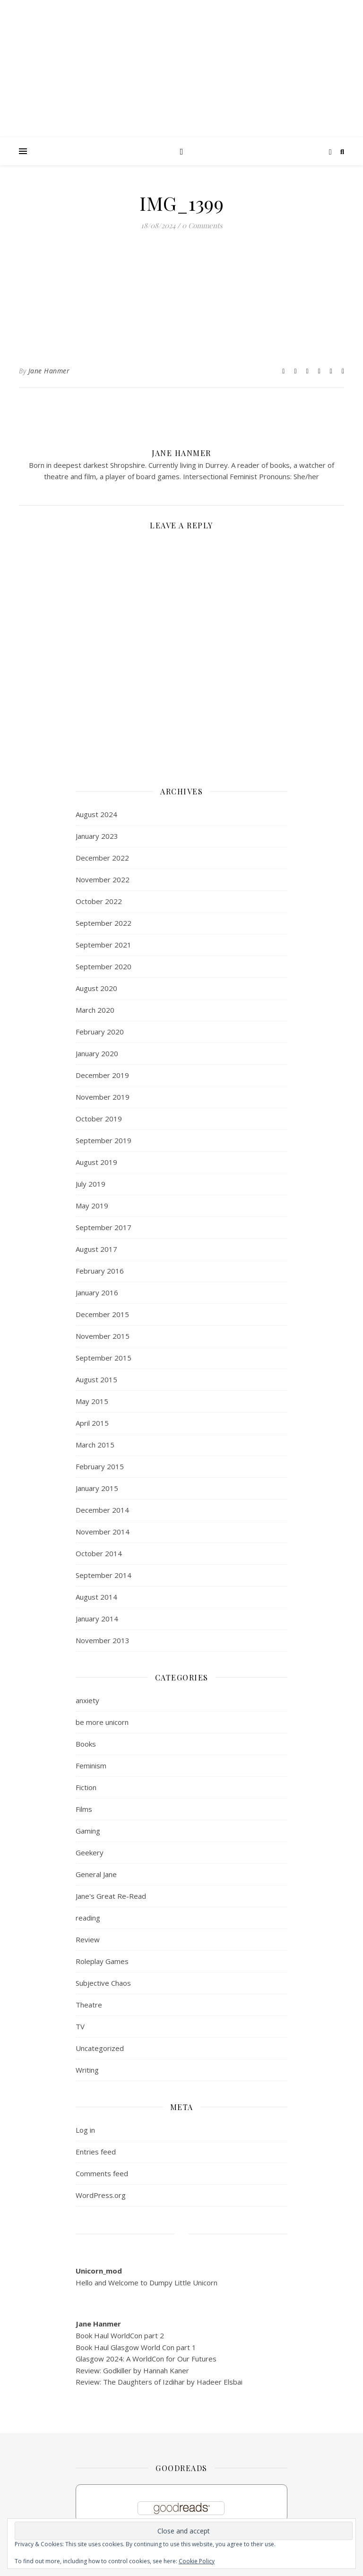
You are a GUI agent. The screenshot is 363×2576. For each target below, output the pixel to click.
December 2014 (102, 1510)
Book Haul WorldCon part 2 (120, 2335)
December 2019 (102, 1075)
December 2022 (102, 857)
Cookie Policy (197, 2561)
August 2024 (96, 814)
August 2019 (96, 1162)
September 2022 (103, 923)
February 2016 (100, 1270)
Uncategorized (100, 2048)
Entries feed (96, 2151)
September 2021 (103, 944)
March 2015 (95, 1444)
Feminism (91, 1765)
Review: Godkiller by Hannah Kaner (132, 2370)
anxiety (87, 1700)
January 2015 (97, 1488)
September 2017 (103, 1227)
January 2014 (97, 1618)
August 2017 (96, 1249)
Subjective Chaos (103, 1983)
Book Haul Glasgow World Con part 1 (136, 2347)
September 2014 (103, 1575)
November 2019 (103, 1097)
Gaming (88, 1830)
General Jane (96, 1874)
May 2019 (92, 1205)
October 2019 (99, 1118)
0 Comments (202, 225)
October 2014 (99, 1553)
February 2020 (100, 1031)
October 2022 (99, 901)
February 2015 (100, 1466)
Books (86, 1744)
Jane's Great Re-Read (111, 1896)
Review (88, 1939)
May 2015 (92, 1401)
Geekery (90, 1852)
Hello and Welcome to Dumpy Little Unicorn (146, 2282)
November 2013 (103, 1640)
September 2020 (103, 966)
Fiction (86, 1787)
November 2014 (103, 1531)
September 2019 (103, 1140)
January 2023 (97, 836)
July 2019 (90, 1184)
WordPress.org (101, 2195)
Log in (85, 2130)
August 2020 (96, 988)
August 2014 (96, 1597)
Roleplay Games (102, 1961)
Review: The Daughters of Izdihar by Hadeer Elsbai (159, 2381)
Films (84, 1809)
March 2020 (95, 1010)
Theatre (89, 2004)
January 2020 (97, 1053)
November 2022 (103, 879)
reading (88, 1917)
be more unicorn (102, 1722)
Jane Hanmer (49, 370)
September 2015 (103, 1357)
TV (80, 2026)
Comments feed (102, 2173)
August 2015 (96, 1379)
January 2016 (97, 1292)
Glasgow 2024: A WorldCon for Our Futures (146, 2358)
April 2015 (92, 1423)
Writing (87, 2070)
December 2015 (102, 1314)
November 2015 (103, 1336)
